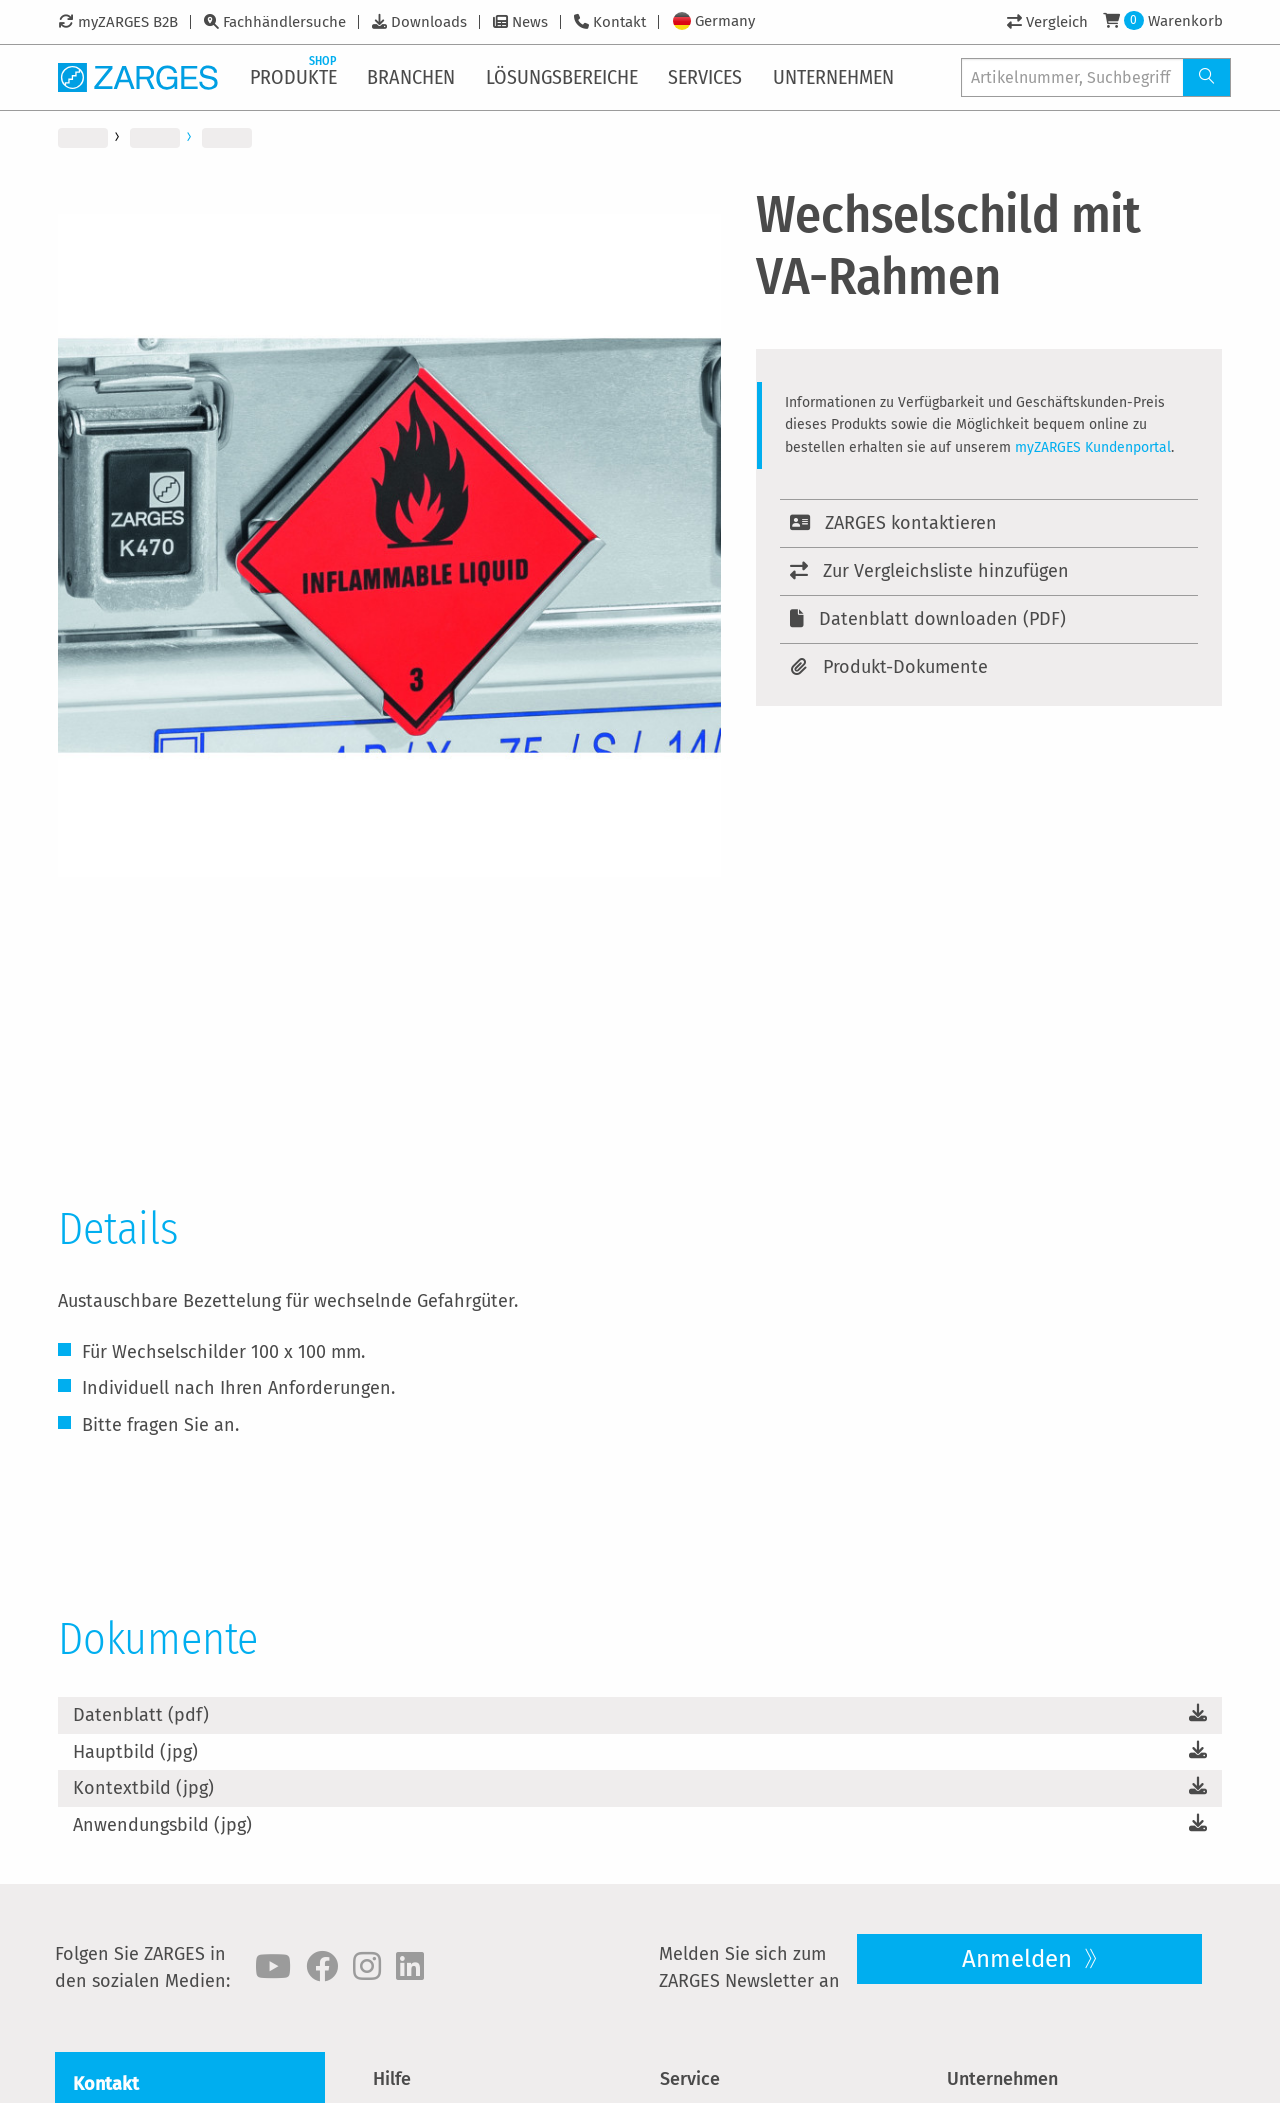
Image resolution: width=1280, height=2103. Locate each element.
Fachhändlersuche (284, 22)
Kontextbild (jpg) (143, 1788)
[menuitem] (295, 77)
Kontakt (619, 22)
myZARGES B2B (128, 22)
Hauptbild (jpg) (135, 1752)
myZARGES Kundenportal (1093, 447)
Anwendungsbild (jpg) (162, 1825)
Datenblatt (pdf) (141, 1715)
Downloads (429, 22)
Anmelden (1020, 1959)
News (530, 22)
